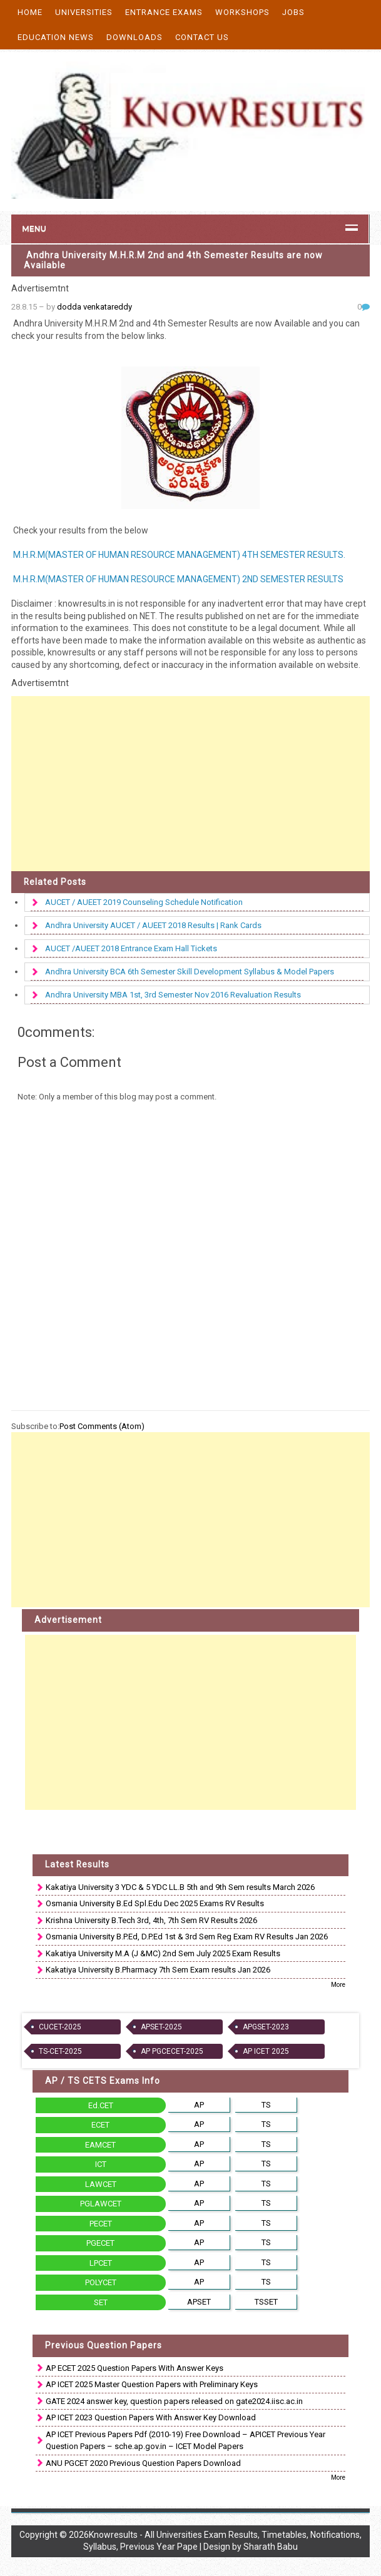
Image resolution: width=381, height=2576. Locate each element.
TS (266, 2104)
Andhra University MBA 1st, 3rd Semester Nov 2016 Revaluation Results (173, 994)
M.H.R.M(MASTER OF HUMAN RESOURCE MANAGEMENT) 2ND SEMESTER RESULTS (177, 579)
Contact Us (202, 37)
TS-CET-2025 (60, 2051)
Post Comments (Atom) (102, 1426)
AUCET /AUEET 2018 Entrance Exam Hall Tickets (131, 948)
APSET (199, 2301)
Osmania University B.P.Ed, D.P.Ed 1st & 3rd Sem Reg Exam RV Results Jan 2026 (187, 1936)
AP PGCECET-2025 (172, 2051)
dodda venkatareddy (94, 306)
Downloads (134, 37)
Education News (56, 37)
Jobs (293, 12)
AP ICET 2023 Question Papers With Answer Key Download (151, 2417)
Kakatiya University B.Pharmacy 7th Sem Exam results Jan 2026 (158, 1969)
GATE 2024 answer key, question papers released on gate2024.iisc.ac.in (174, 2401)
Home (30, 12)
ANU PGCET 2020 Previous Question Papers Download (143, 2463)
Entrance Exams (164, 12)
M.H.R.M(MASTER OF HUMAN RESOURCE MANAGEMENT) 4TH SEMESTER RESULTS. (178, 555)
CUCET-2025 (60, 2027)
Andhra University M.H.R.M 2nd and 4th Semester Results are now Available (173, 260)
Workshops (242, 12)
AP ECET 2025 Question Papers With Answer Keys (134, 2368)
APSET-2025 (161, 2027)
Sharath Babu (270, 2547)
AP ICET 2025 (266, 2051)
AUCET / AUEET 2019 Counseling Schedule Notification (144, 902)
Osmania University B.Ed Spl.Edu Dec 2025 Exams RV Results (155, 1903)
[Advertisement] (190, 783)
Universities (84, 12)
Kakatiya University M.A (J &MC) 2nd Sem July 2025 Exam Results (163, 1953)
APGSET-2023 (266, 2027)
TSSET (266, 2301)
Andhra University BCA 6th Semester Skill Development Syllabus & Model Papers (189, 971)
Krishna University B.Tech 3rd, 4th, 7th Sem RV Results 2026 (151, 1920)
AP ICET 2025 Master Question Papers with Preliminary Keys (152, 2384)
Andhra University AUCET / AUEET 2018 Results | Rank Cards (153, 925)
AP (199, 2104)
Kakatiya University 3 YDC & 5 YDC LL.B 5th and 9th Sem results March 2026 (180, 1887)
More (338, 1985)
